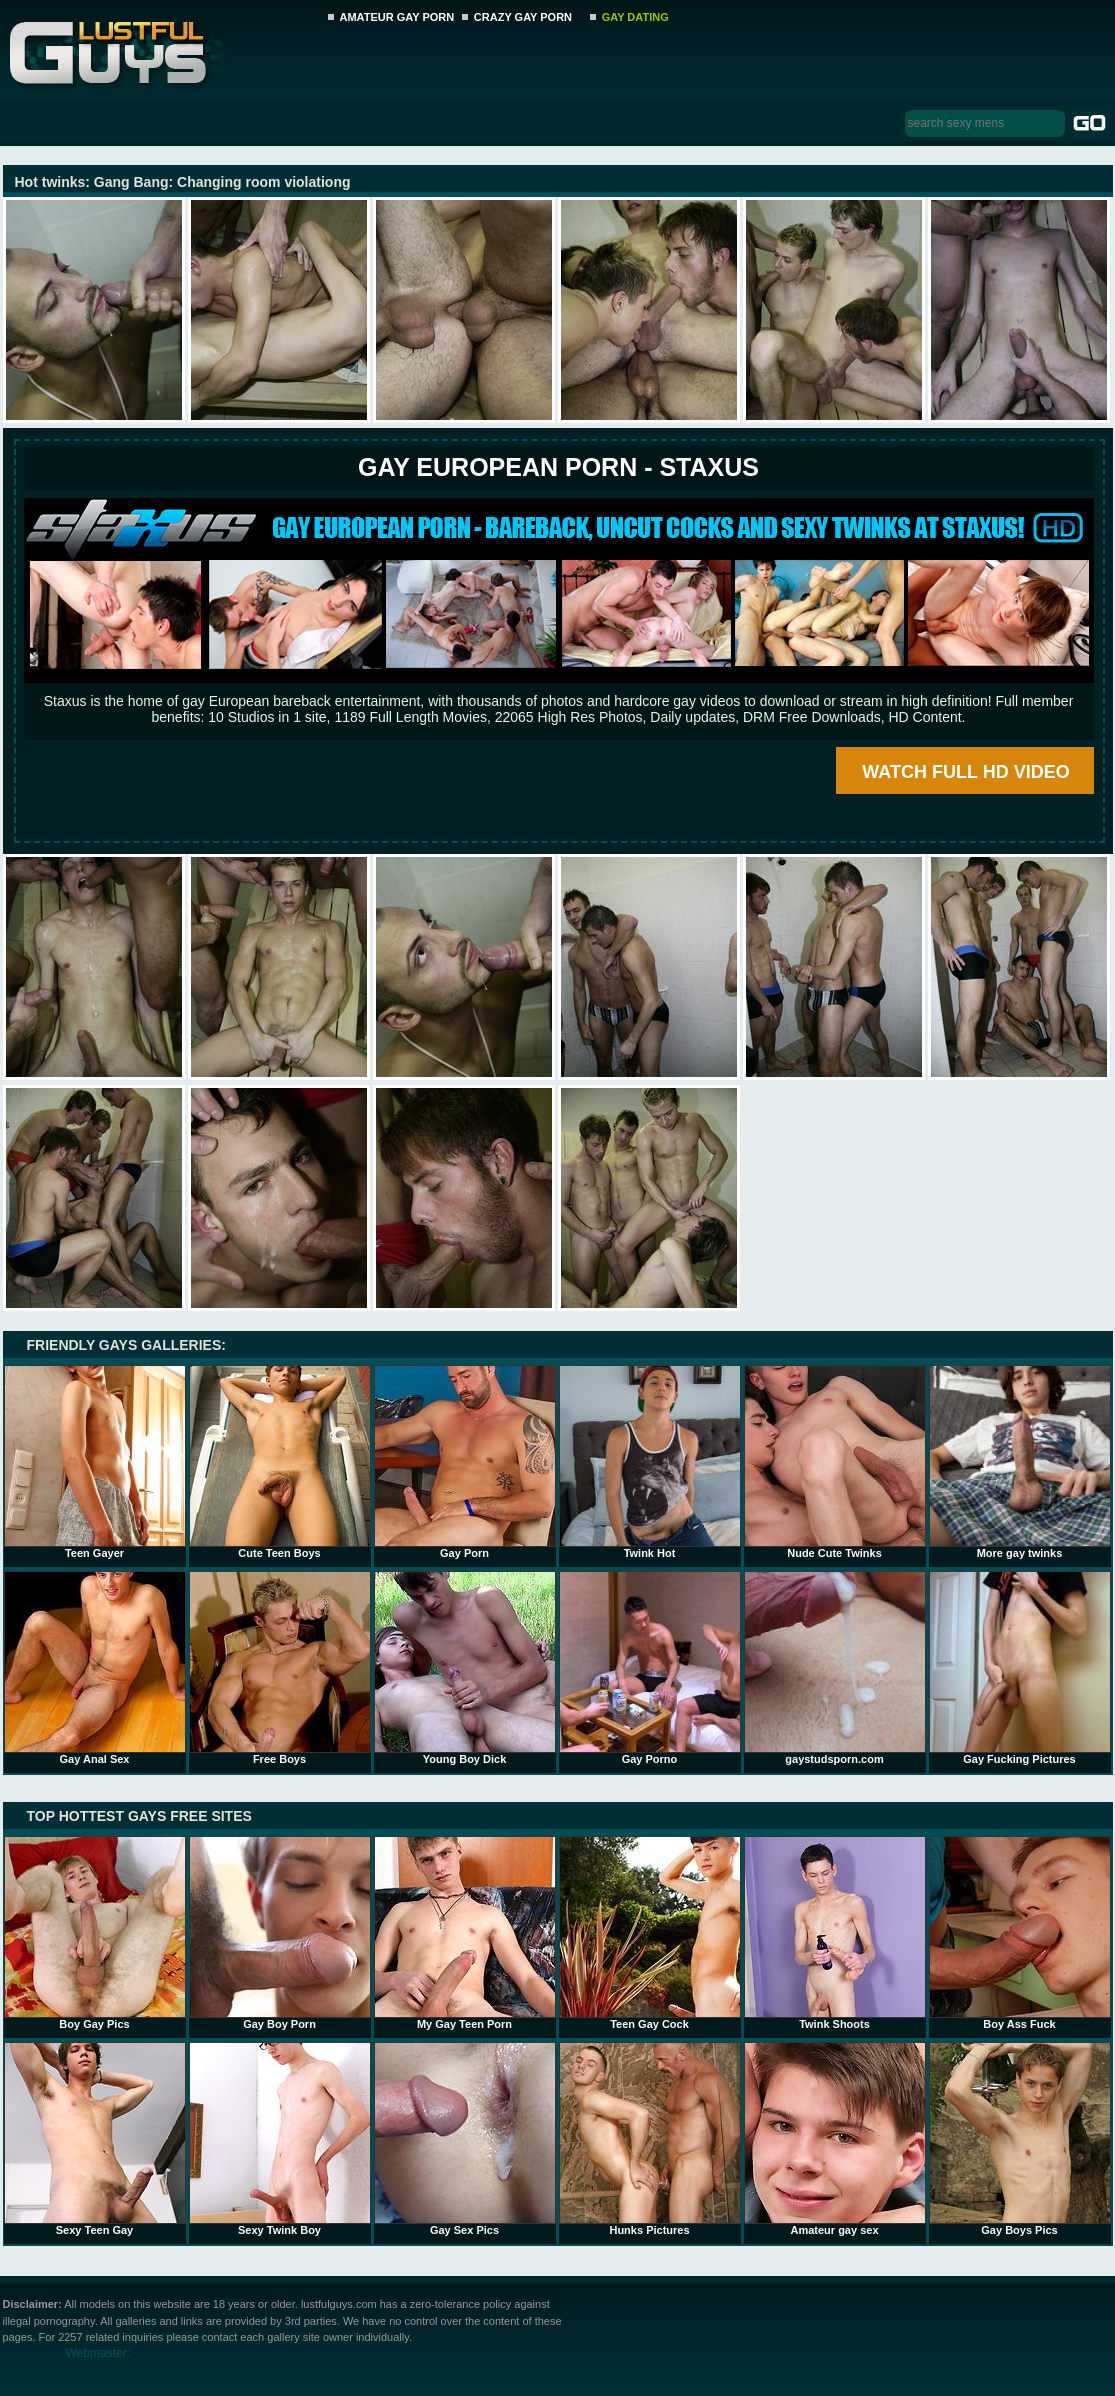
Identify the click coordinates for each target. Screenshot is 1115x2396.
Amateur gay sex (835, 2139)
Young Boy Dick (465, 1668)
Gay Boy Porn (280, 1933)
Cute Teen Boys (280, 1462)
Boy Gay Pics (95, 1933)
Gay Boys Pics (1020, 2139)
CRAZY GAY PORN (523, 17)
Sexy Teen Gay (95, 2139)
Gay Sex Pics (465, 2139)
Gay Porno (650, 1668)
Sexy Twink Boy (280, 2139)
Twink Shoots (835, 1933)
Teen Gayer (95, 1462)
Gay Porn (465, 1462)
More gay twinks (1020, 1462)
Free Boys (280, 1668)
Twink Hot (650, 1462)
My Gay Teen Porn (465, 1933)
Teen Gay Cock (650, 1933)
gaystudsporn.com (835, 1668)
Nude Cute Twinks (835, 1462)
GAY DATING (635, 17)
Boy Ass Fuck (1020, 1933)
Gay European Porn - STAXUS (558, 467)
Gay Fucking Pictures (1020, 1668)
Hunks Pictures (650, 2139)
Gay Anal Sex (95, 1668)
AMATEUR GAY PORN (397, 17)
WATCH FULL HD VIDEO (965, 772)
